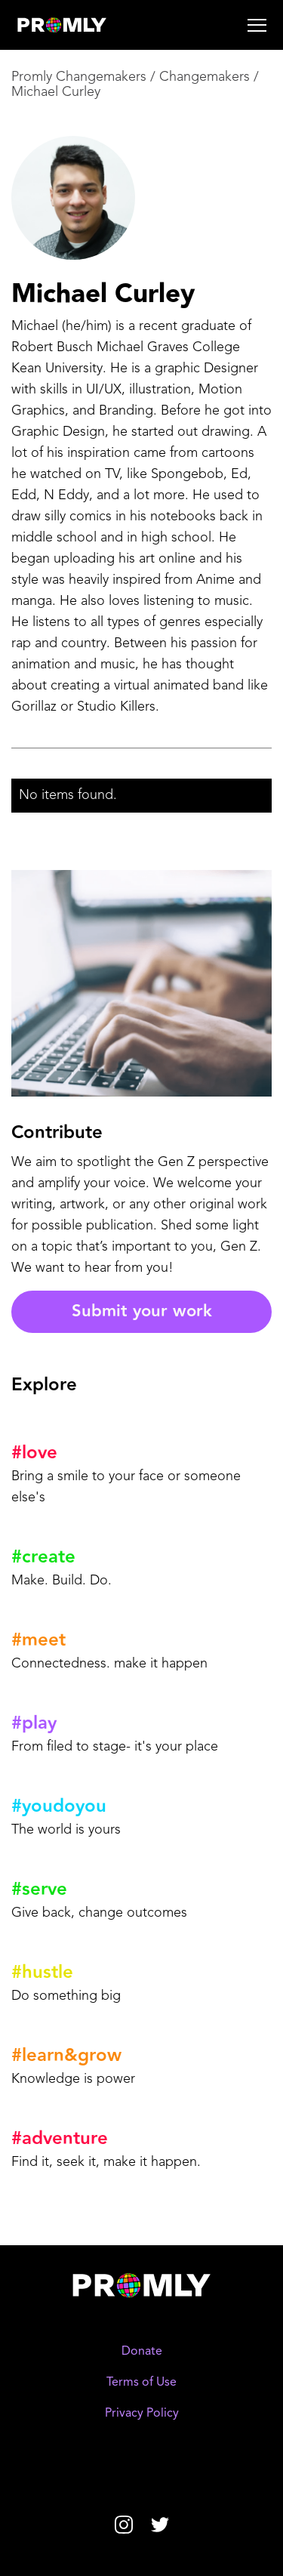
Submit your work (142, 1311)
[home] (86, 25)
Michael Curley (55, 92)
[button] (201, 25)
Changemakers (204, 77)
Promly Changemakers (78, 77)
